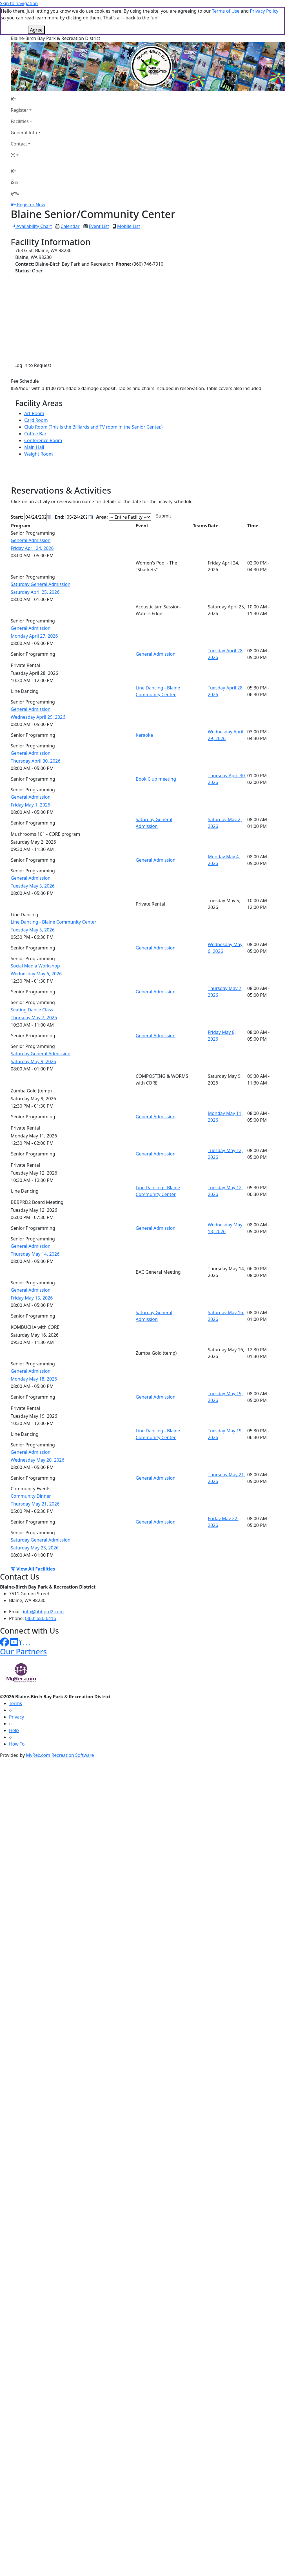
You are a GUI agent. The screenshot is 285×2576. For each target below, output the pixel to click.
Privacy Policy (264, 11)
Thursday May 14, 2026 (35, 1254)
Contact (19, 144)
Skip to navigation (19, 3)
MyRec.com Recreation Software (60, 1755)
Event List (99, 226)
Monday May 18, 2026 (34, 1379)
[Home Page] (26, 98)
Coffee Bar (35, 434)
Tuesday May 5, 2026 (33, 886)
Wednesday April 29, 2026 (38, 717)
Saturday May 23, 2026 (35, 1548)
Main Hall (34, 447)
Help (14, 1730)
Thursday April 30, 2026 (36, 761)
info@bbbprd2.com (43, 1612)
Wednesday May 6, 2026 (36, 974)
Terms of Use (225, 11)
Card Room (36, 420)
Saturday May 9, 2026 (33, 1061)
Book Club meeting (156, 779)
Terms (15, 1703)
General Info (24, 132)
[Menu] (15, 193)
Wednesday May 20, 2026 (37, 1460)
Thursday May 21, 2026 (35, 1504)
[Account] (26, 155)
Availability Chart (31, 226)
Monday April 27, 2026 (34, 636)
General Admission (30, 540)
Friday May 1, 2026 (30, 805)
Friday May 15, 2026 (32, 1298)
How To (17, 1744)
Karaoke (144, 735)
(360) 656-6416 (40, 1618)
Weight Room (38, 454)
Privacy (16, 1717)
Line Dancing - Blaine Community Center (53, 922)
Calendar (70, 226)
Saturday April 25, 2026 (35, 592)
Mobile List (128, 226)
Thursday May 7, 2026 (34, 1017)
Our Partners (23, 1651)
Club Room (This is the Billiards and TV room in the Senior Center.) (93, 427)
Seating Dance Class (32, 1010)
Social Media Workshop (35, 966)
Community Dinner (31, 1496)
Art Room (34, 413)
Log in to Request (32, 365)
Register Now (31, 204)
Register (19, 110)
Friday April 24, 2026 (32, 548)
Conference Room (43, 440)
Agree (36, 30)
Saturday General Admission (40, 584)
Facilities (20, 121)
